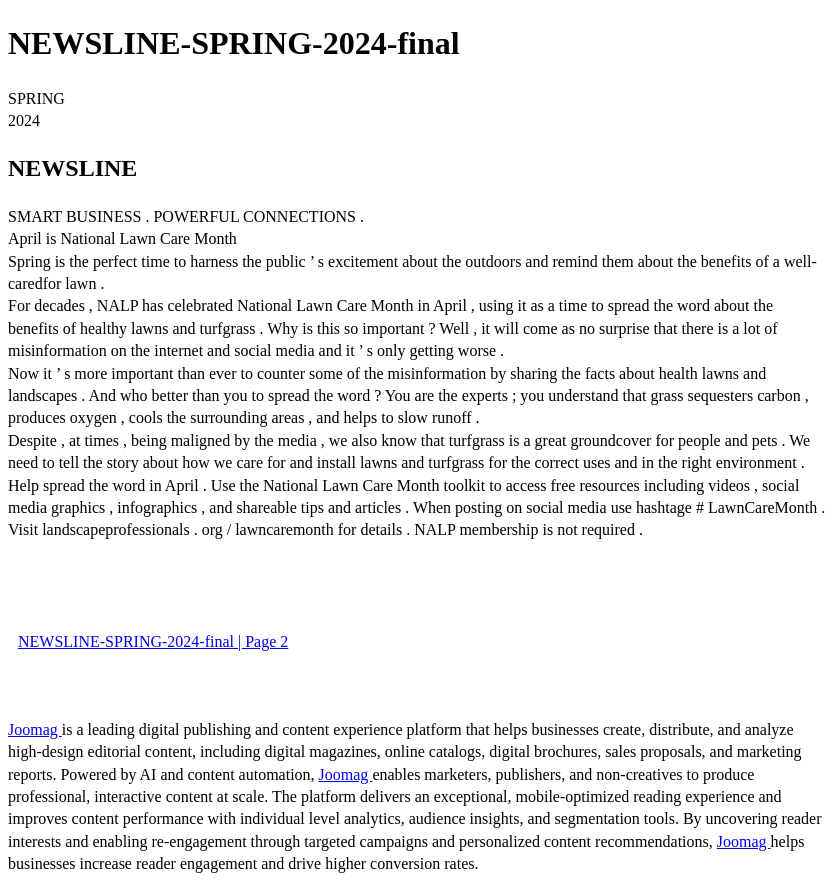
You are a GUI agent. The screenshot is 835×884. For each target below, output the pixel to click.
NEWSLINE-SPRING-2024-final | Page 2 (153, 641)
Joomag (35, 729)
